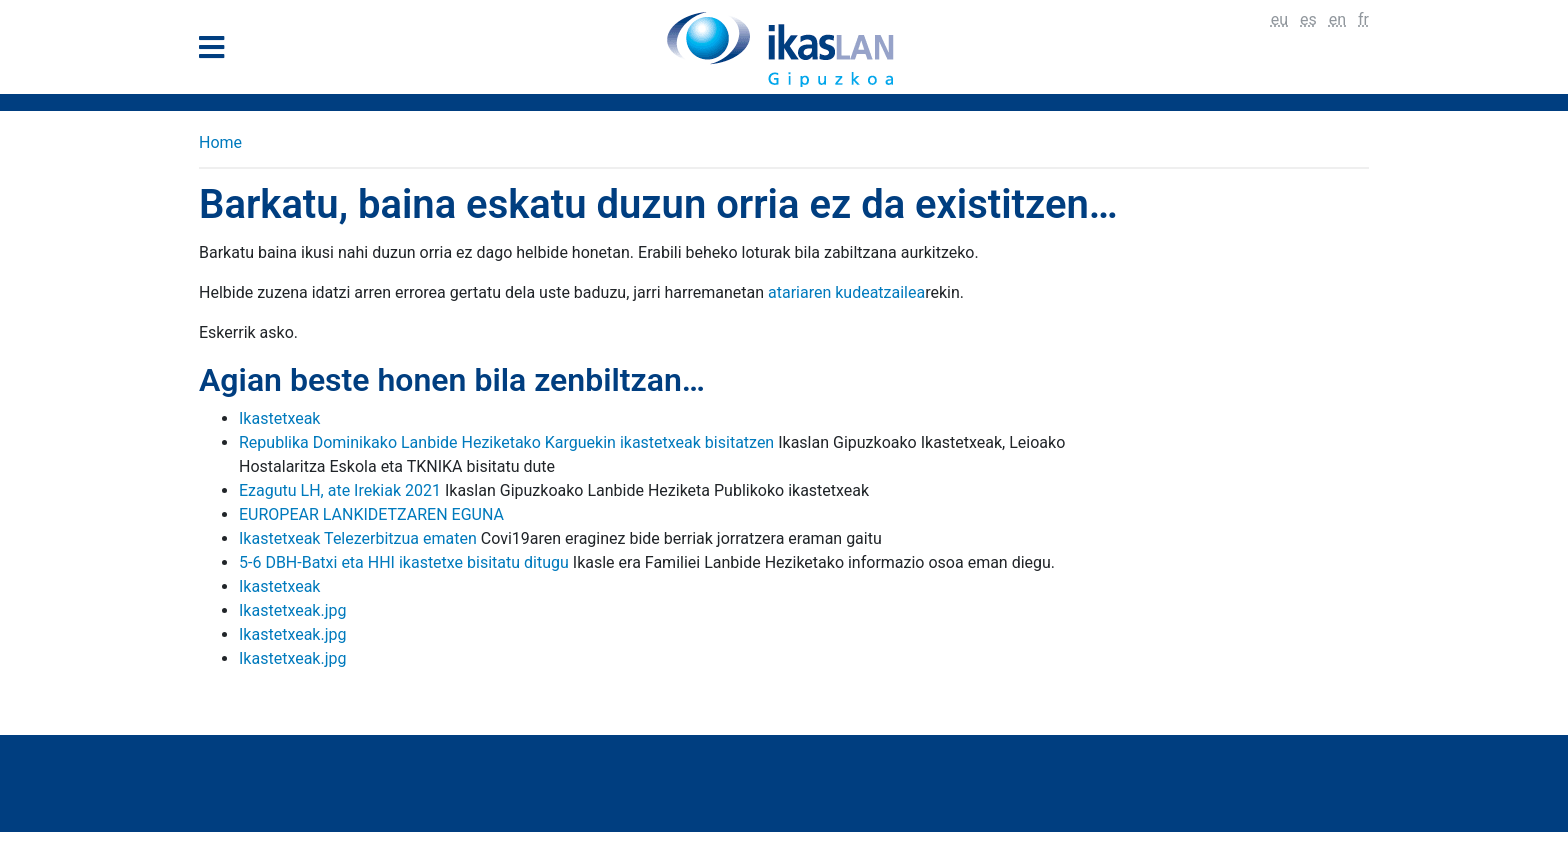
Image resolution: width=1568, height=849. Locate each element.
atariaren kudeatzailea (846, 292)
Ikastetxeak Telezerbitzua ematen (358, 538)
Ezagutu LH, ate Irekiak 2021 (340, 490)
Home (220, 142)
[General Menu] (217, 51)
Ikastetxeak (279, 418)
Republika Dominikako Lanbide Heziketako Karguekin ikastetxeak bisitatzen (506, 442)
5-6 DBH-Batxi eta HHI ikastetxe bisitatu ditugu (404, 562)
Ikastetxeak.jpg (292, 610)
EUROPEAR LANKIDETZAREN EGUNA (371, 514)
